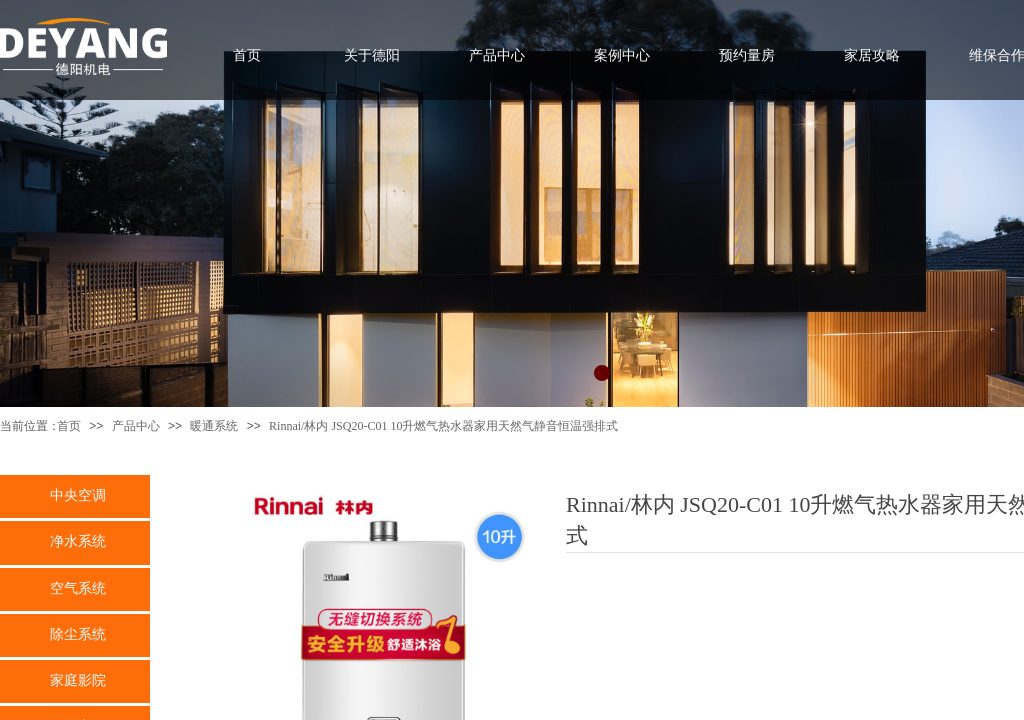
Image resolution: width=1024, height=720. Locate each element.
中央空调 (78, 495)
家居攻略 (872, 55)
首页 (69, 426)
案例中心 (622, 55)
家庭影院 (78, 680)
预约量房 (747, 55)
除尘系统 (78, 634)
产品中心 (136, 426)
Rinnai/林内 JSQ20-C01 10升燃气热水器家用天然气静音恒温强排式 (443, 426)
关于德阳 (372, 55)
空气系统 (78, 588)
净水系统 (78, 541)
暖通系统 (214, 426)
